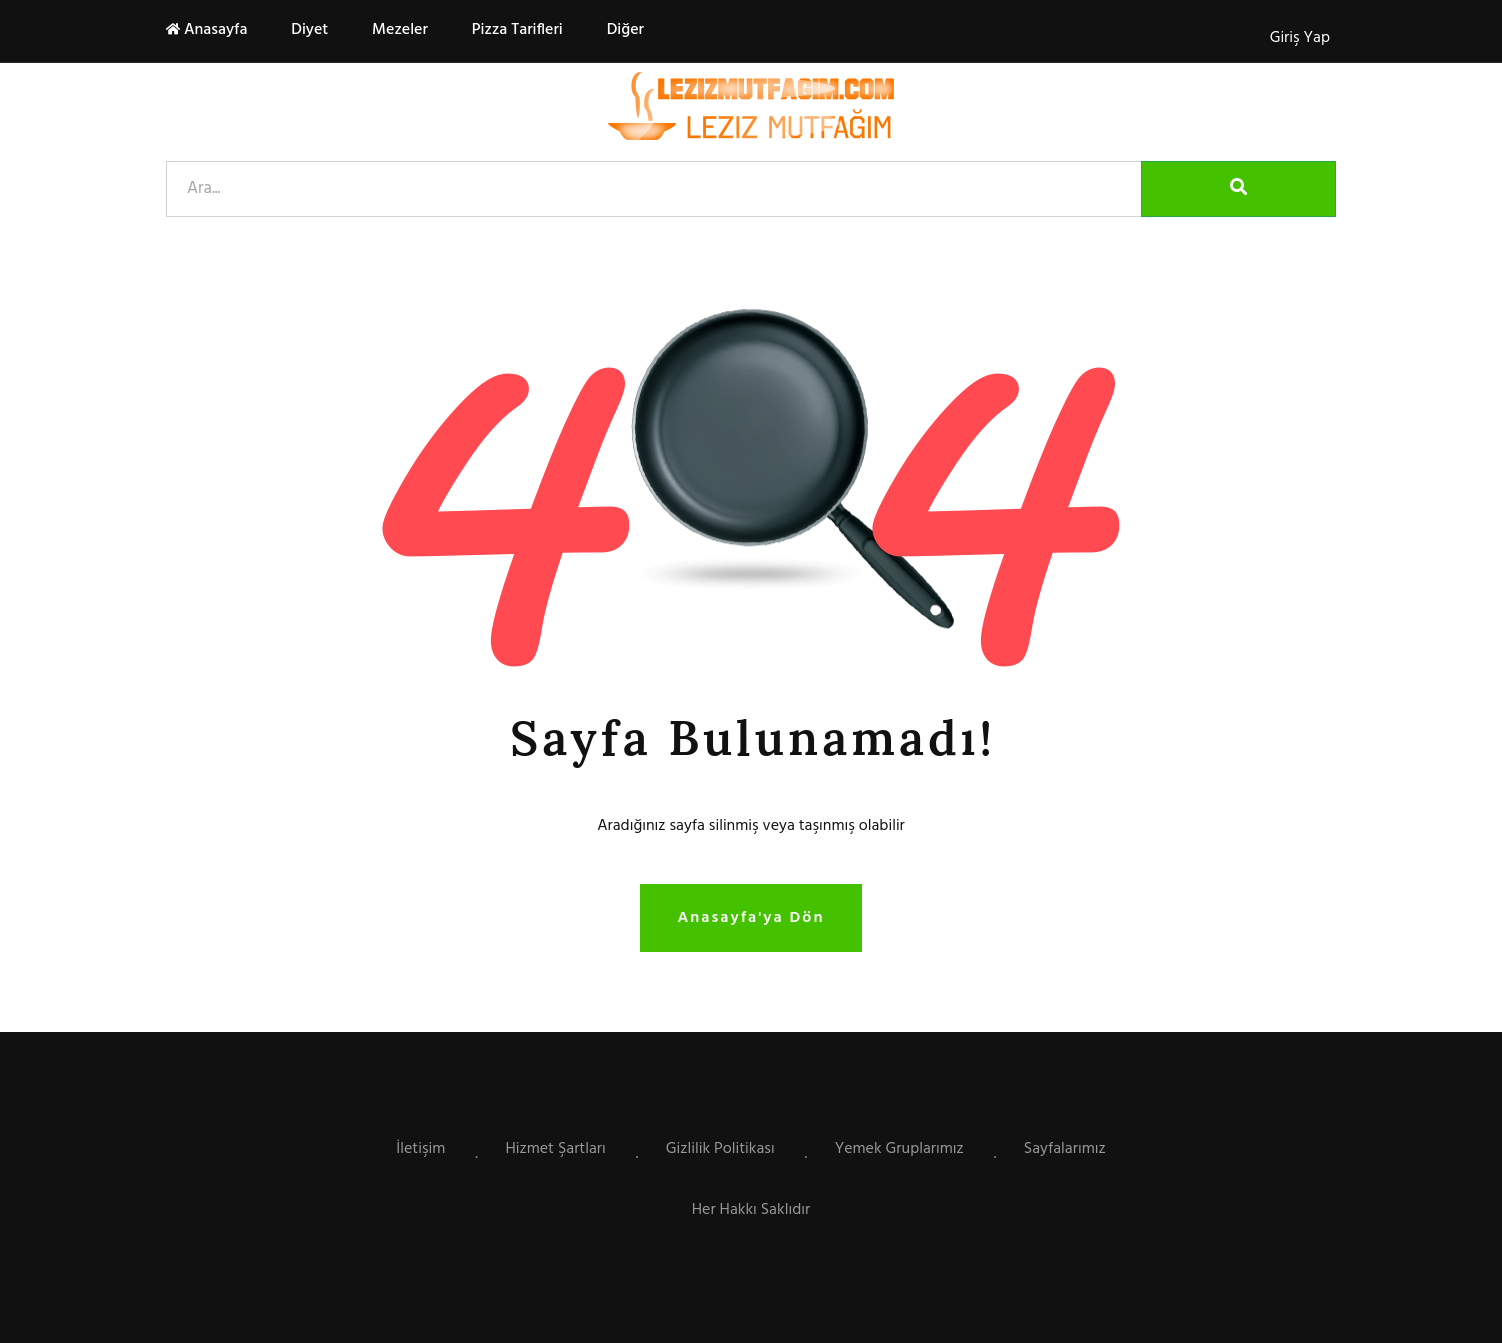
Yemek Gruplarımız (899, 1149)
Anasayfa (206, 30)
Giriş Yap (1300, 38)
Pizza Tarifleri (515, 30)
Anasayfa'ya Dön (751, 918)
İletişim (420, 1149)
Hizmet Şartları (555, 1149)
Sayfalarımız (1065, 1149)
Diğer (623, 30)
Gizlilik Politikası (720, 1149)
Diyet (307, 30)
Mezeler (398, 30)
